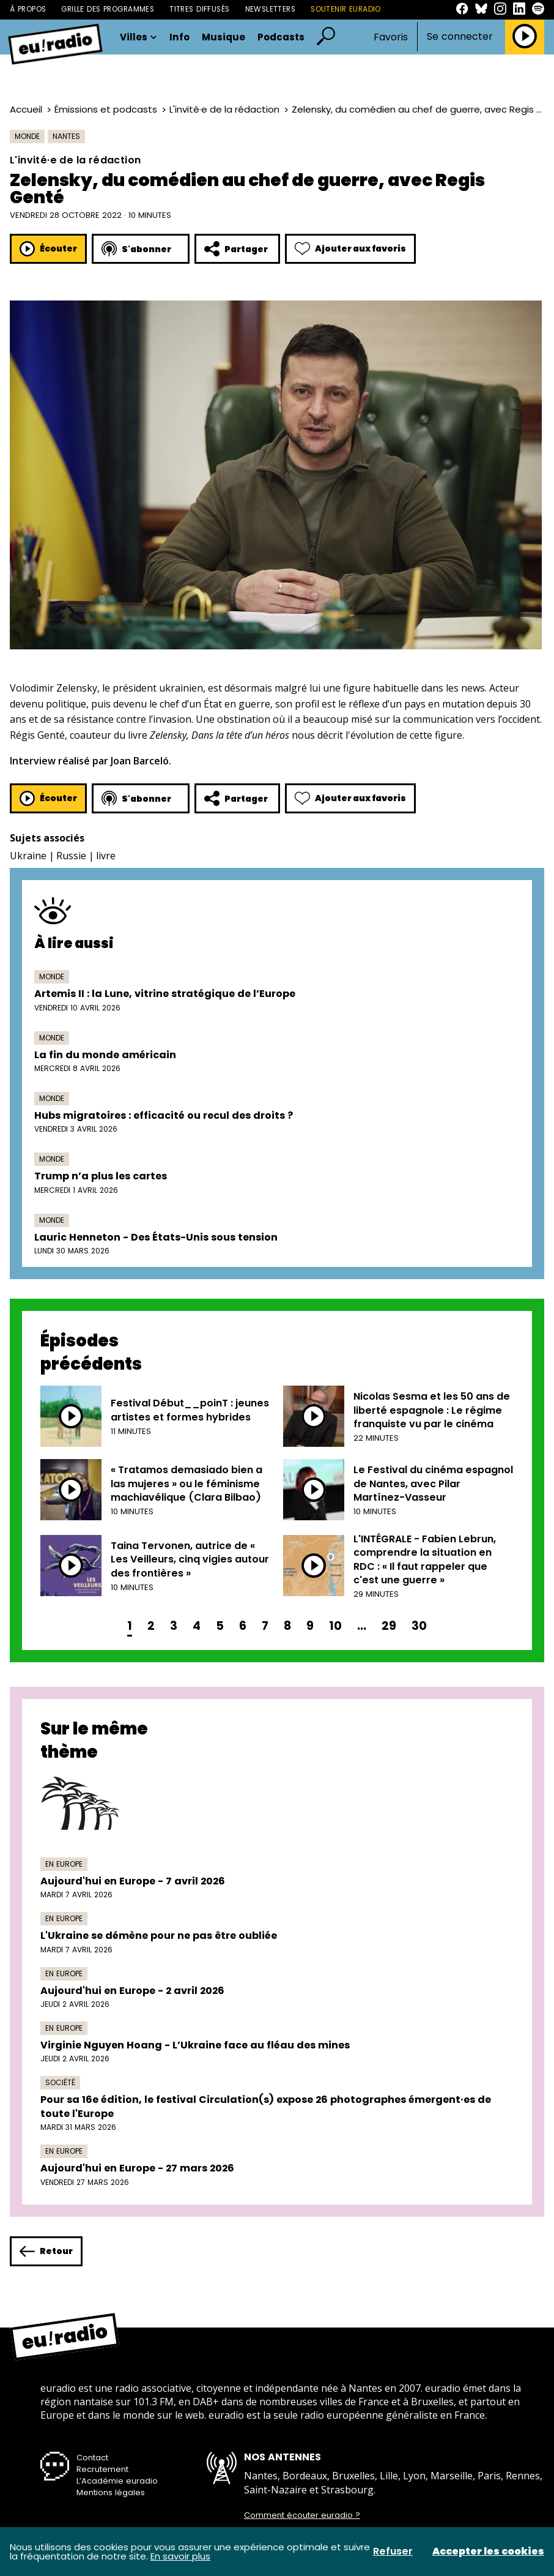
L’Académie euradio (117, 2481)
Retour (46, 2251)
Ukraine (28, 855)
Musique (223, 37)
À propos (28, 9)
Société (60, 2082)
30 (419, 1626)
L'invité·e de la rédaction (224, 109)
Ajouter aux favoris (350, 248)
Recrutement (102, 2469)
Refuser (393, 2551)
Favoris (391, 37)
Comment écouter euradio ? (302, 2515)
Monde (27, 136)
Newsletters (270, 9)
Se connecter (460, 37)
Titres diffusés (199, 9)
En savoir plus (180, 2556)
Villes (138, 37)
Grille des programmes (107, 9)
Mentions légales (110, 2492)
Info (179, 37)
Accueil (26, 109)
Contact (92, 2457)
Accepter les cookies (488, 2551)
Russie (71, 855)
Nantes (66, 136)
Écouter (48, 248)
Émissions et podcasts (105, 109)
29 (389, 1626)
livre (106, 855)
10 (335, 1626)
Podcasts (281, 37)
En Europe (64, 1864)
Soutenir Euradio (346, 9)
